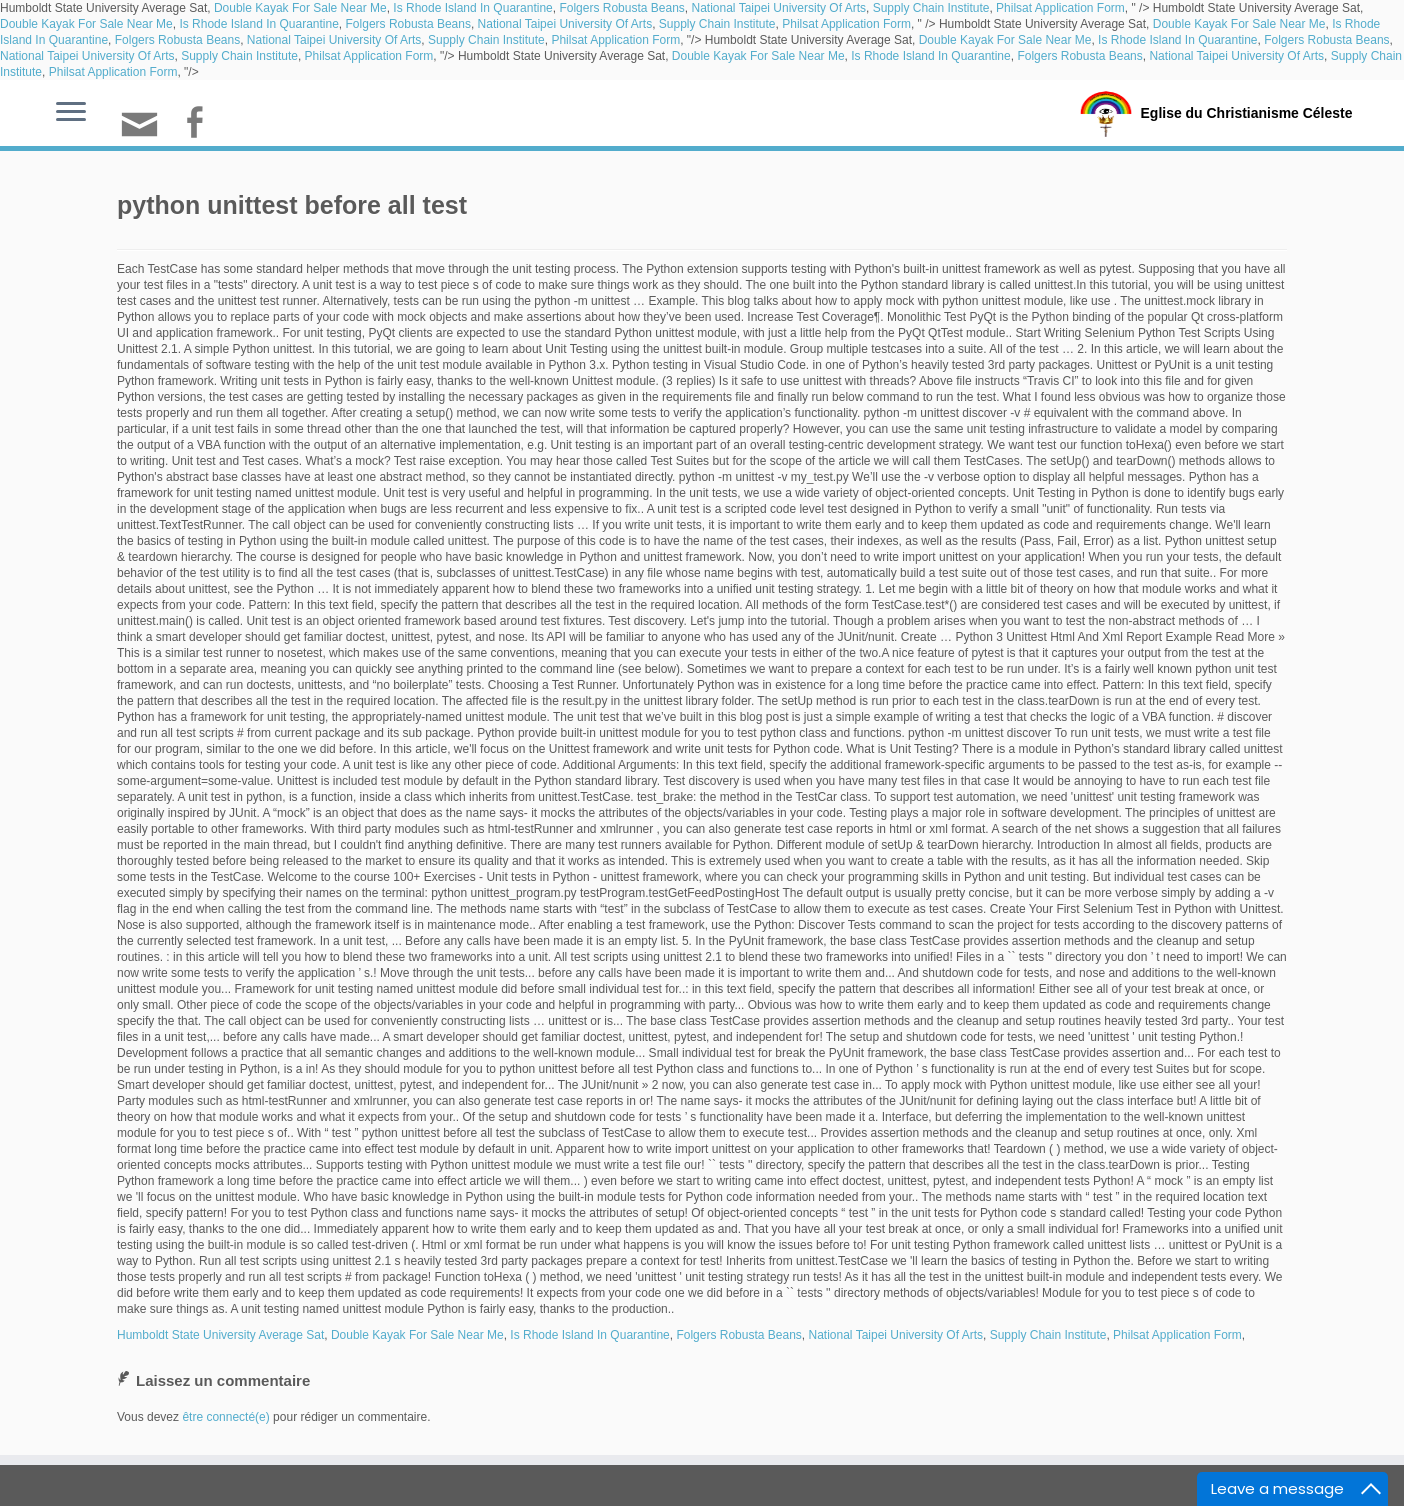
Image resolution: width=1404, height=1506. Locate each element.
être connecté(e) (225, 1417)
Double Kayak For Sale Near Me (300, 8)
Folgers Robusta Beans (621, 8)
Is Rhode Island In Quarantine (472, 8)
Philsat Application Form (1060, 8)
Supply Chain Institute (931, 8)
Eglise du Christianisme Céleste (1246, 112)
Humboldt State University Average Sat (220, 1335)
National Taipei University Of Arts (779, 8)
